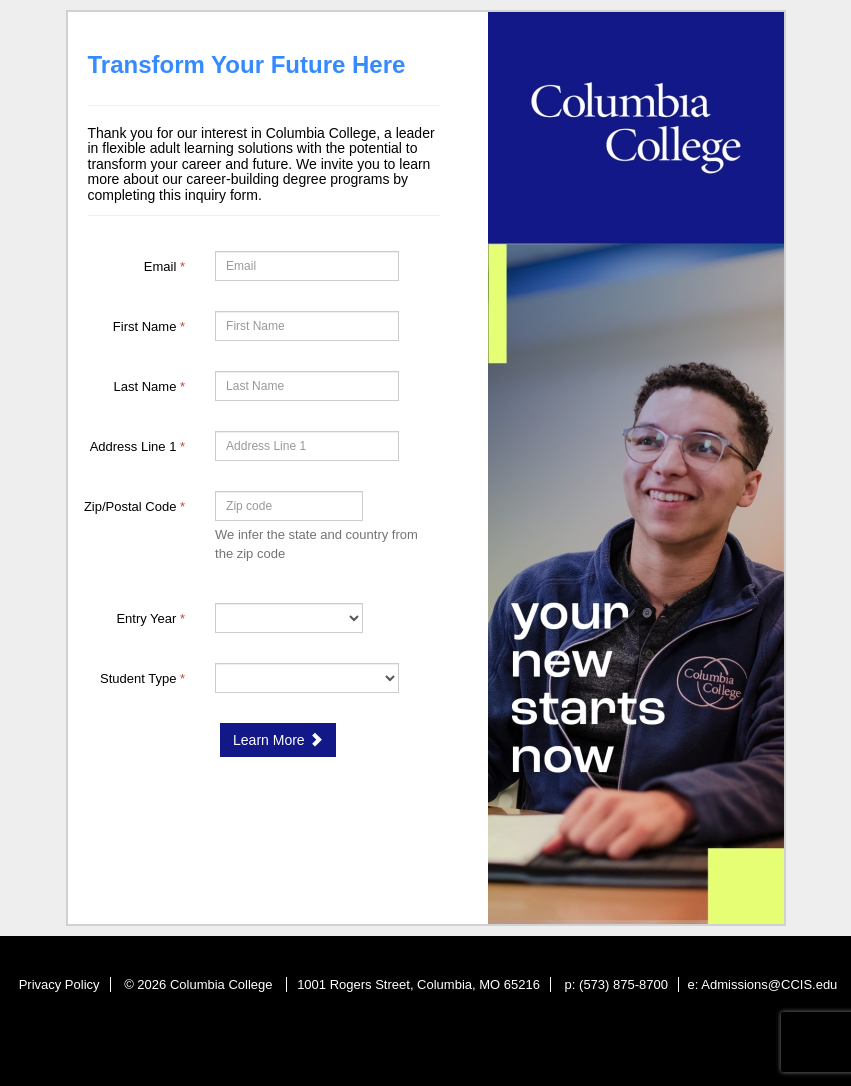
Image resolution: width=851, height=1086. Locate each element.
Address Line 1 (137, 446)
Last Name (150, 386)
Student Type (142, 678)
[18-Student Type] (307, 678)
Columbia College (223, 984)
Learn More (277, 740)
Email (164, 266)
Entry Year (150, 618)
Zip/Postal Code (134, 506)
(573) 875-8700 (623, 984)
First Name (149, 326)
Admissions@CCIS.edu (769, 984)
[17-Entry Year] (289, 618)
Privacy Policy (59, 984)
